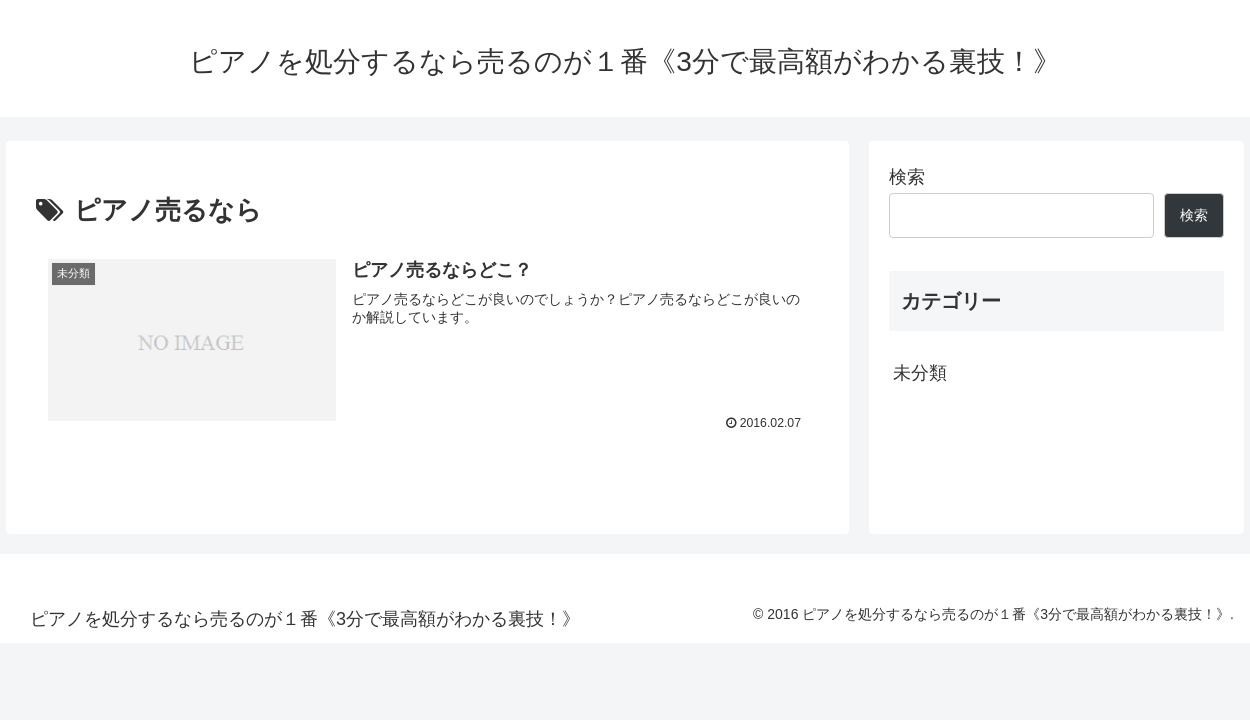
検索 (907, 177)
